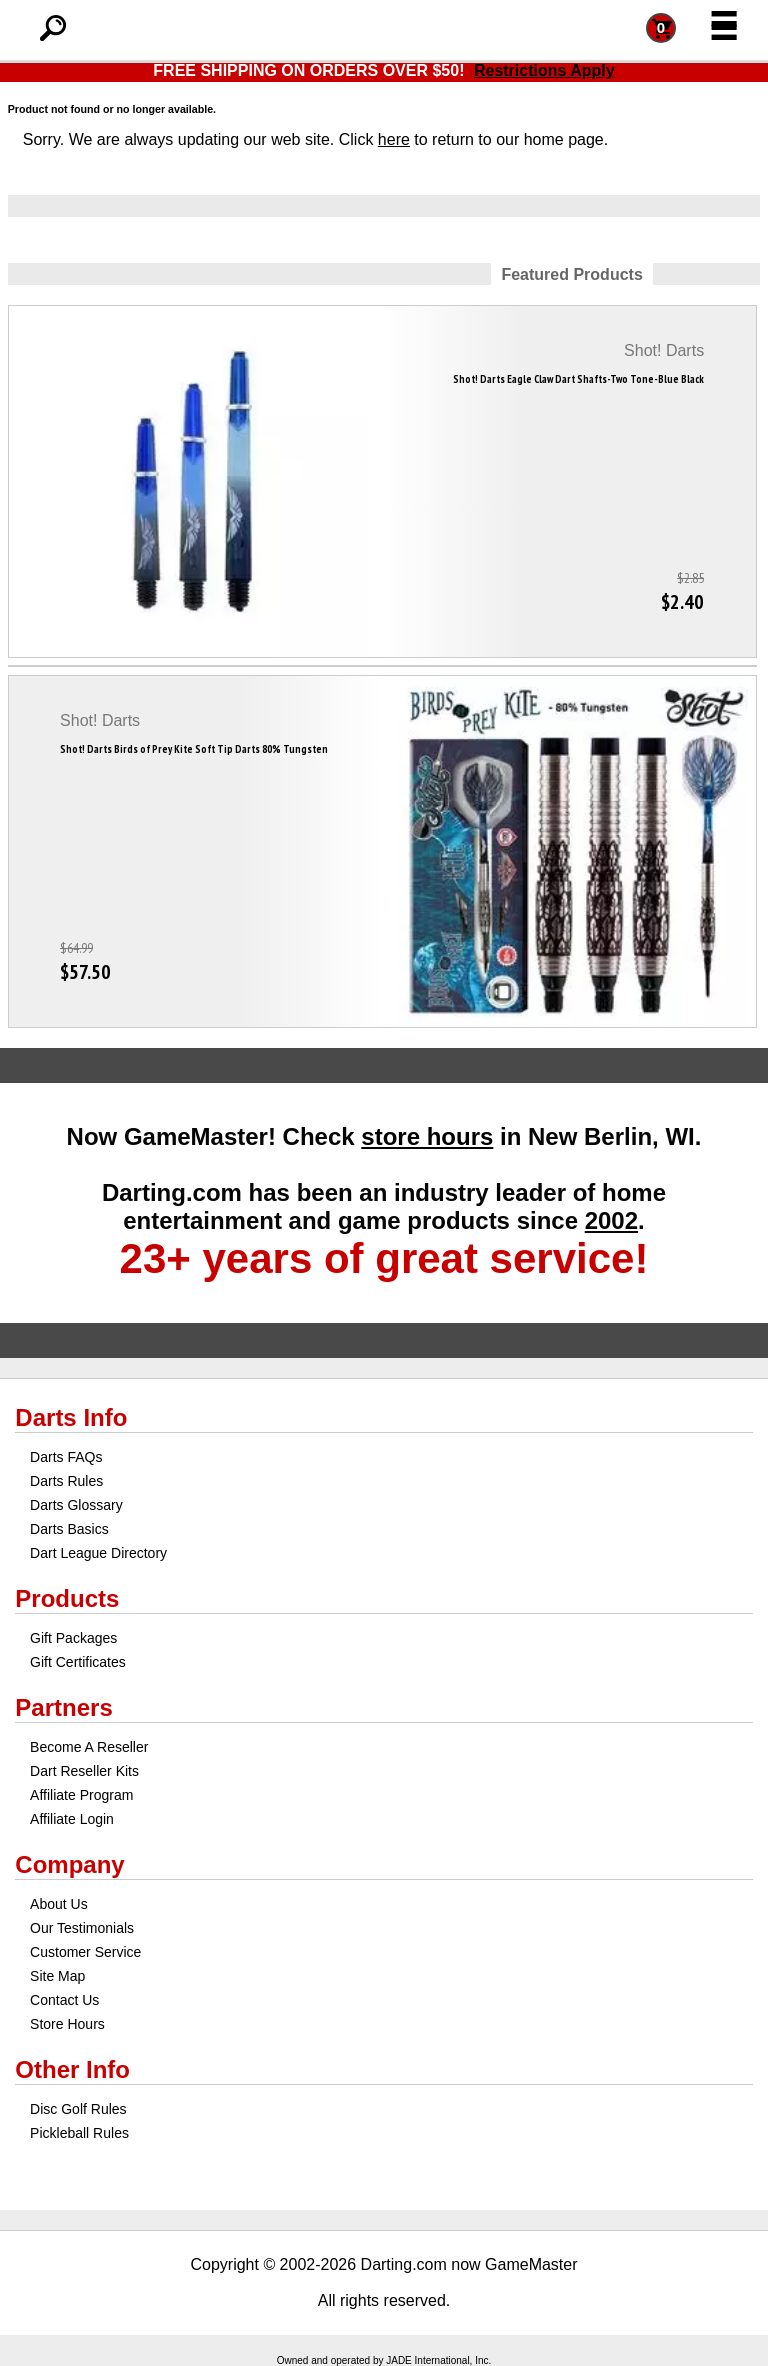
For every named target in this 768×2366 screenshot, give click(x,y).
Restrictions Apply (544, 70)
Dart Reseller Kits (84, 1771)
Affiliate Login (72, 1819)
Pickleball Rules (79, 2133)
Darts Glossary (76, 1505)
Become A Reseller (89, 1747)
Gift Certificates (78, 1662)
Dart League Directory (98, 1553)
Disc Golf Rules (78, 2109)
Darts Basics (69, 1529)
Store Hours (67, 2024)
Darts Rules (66, 1481)
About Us (59, 1904)
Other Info (72, 2069)
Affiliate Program (81, 1795)
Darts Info (71, 1417)
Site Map (57, 1976)
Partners (63, 1707)
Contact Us (64, 2000)
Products (67, 1598)
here (394, 139)
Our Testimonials (82, 1928)
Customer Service (85, 1952)
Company (69, 1864)
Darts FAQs (66, 1457)
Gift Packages (73, 1638)
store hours (427, 1136)
